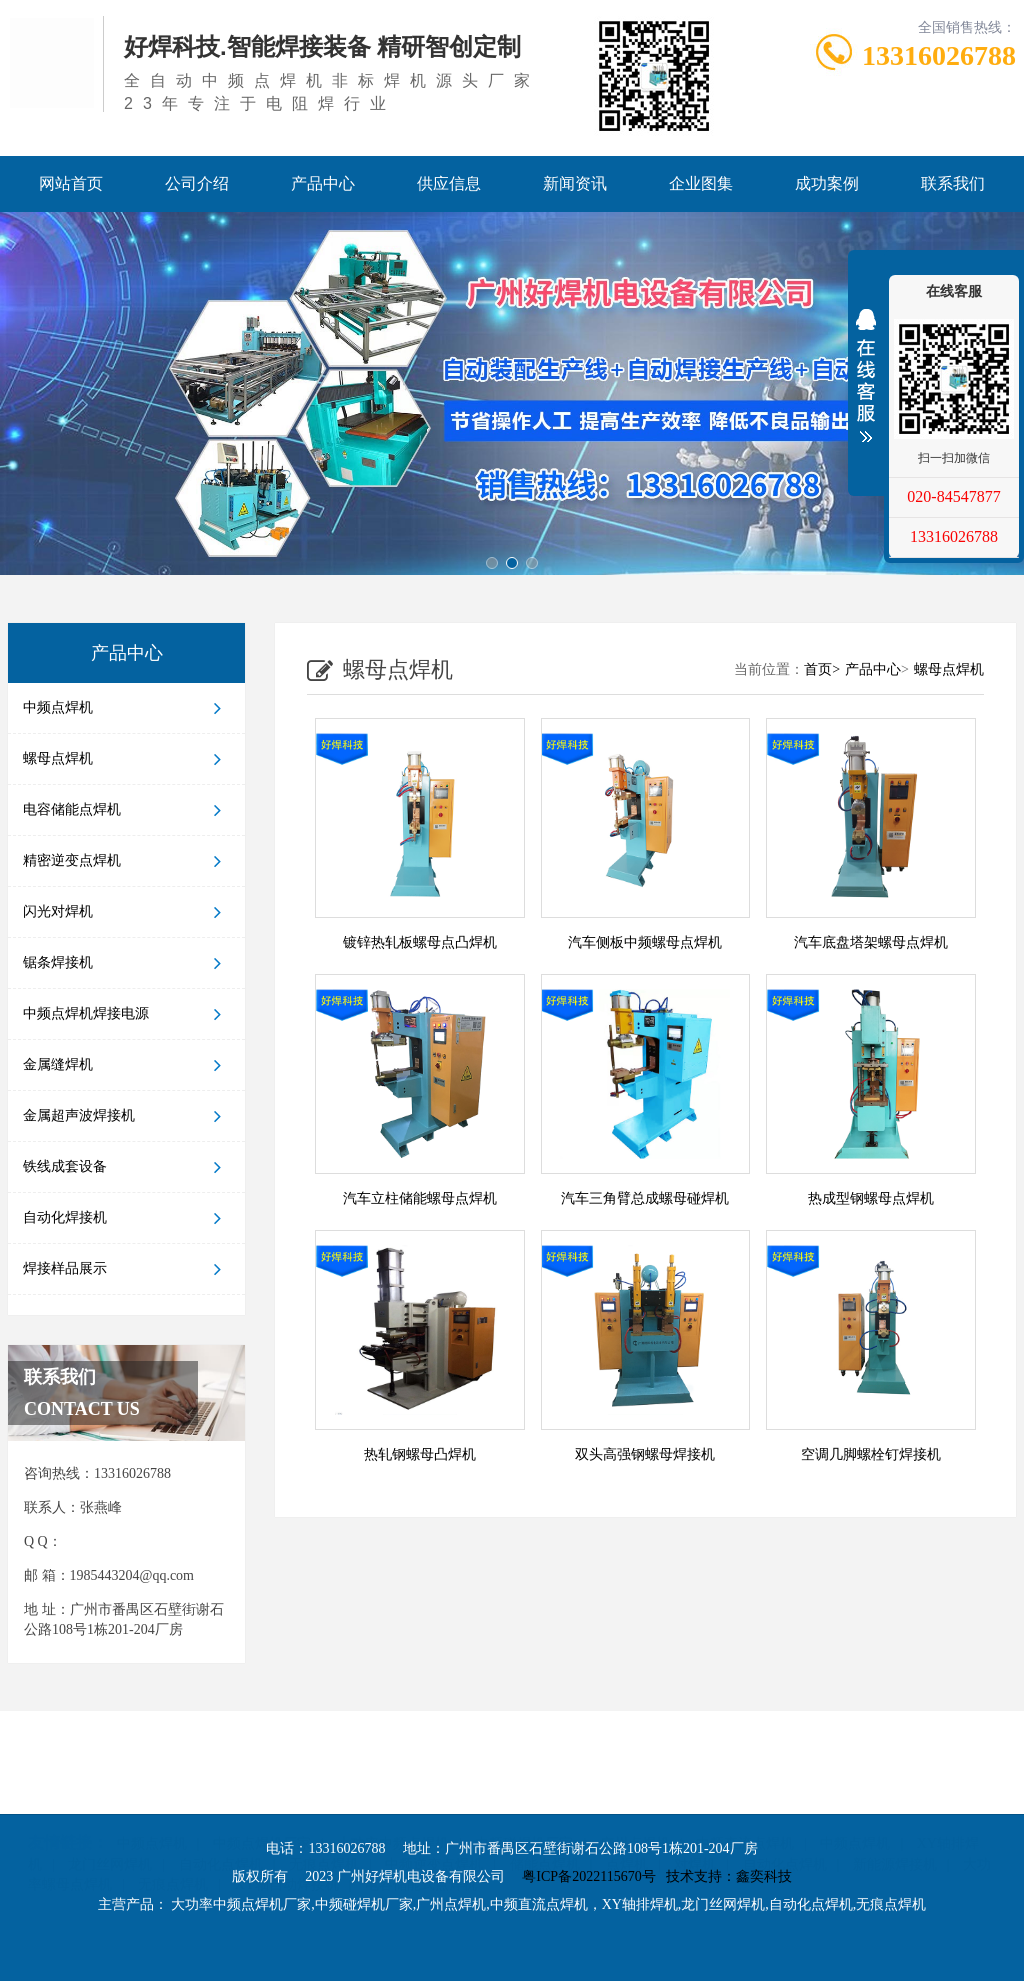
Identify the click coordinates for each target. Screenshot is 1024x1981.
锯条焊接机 (126, 963)
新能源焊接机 (895, 1817)
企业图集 (701, 183)
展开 (866, 369)
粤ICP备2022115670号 (588, 1876)
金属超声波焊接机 (126, 1116)
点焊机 (627, 1817)
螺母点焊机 (126, 759)
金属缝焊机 (126, 1065)
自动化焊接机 (126, 1218)
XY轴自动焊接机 (287, 1837)
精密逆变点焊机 (126, 861)
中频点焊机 (126, 708)
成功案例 (827, 183)
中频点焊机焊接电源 (126, 1014)
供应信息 (449, 183)
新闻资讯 (575, 183)
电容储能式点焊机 (421, 1837)
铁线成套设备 (126, 1167)
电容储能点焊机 (126, 810)
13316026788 (954, 536)
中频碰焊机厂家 (524, 1796)
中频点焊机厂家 (262, 1796)
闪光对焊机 (126, 912)
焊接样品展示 (126, 1269)
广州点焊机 (635, 1796)
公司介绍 (197, 183)
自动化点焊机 (221, 1817)
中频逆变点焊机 (434, 1817)
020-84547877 (953, 496)
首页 (824, 669)
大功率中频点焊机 (393, 1796)
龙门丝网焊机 (110, 1817)
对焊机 (695, 1817)
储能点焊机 (545, 1817)
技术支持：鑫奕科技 (729, 1876)
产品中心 (323, 183)
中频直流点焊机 (745, 1796)
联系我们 (953, 183)
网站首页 (71, 183)
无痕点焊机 (324, 1817)
